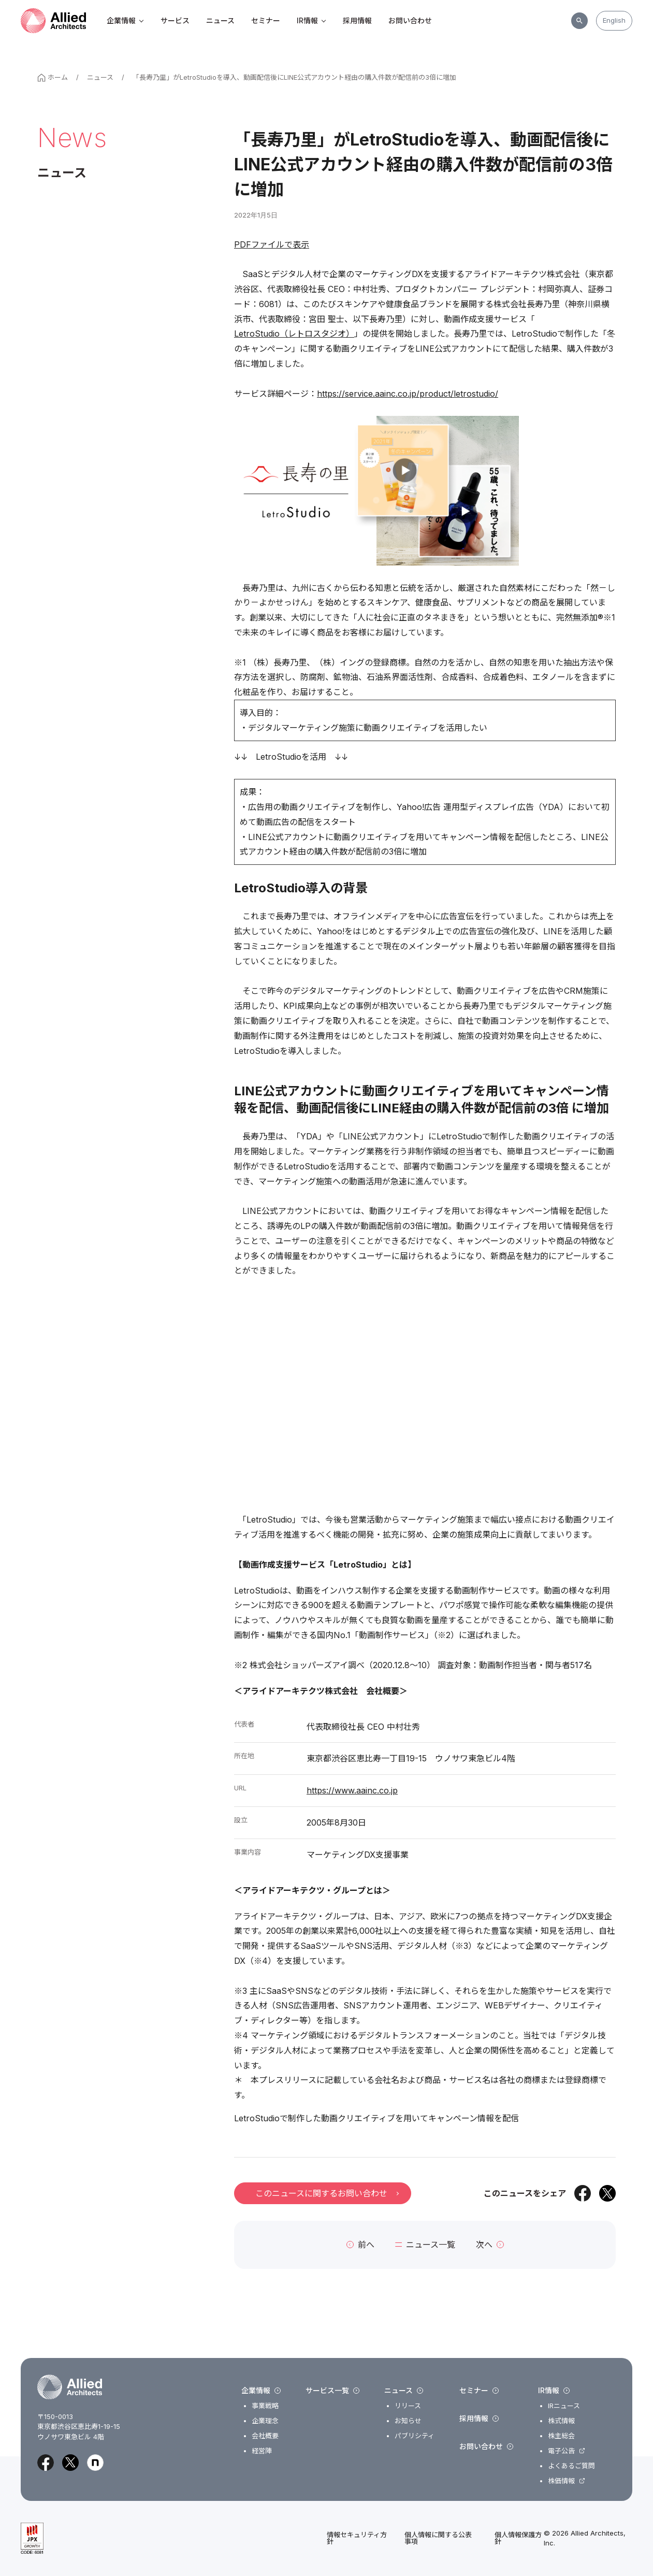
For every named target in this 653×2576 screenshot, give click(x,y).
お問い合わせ (410, 20)
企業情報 (125, 20)
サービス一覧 (332, 2390)
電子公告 (561, 2451)
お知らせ (408, 2421)
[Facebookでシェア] (582, 2193)
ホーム (52, 77)
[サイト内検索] (579, 20)
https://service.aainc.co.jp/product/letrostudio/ (407, 393)
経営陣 (262, 2451)
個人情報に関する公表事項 (438, 2538)
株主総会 (561, 2436)
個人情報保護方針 (518, 2538)
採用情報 (357, 20)
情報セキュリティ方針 (357, 2538)
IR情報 (311, 20)
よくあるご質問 (571, 2466)
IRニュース (564, 2406)
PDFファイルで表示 (271, 244)
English (614, 20)
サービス (175, 20)
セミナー (265, 20)
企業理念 (265, 2421)
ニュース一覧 (425, 2244)
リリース (408, 2406)
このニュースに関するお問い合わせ (326, 2193)
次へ (490, 2244)
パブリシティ (414, 2436)
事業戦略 (265, 2406)
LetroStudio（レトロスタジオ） (294, 333)
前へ (360, 2244)
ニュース (220, 20)
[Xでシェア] (607, 2193)
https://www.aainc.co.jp (352, 1790)
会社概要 (265, 2436)
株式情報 (561, 2421)
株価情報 (561, 2481)
